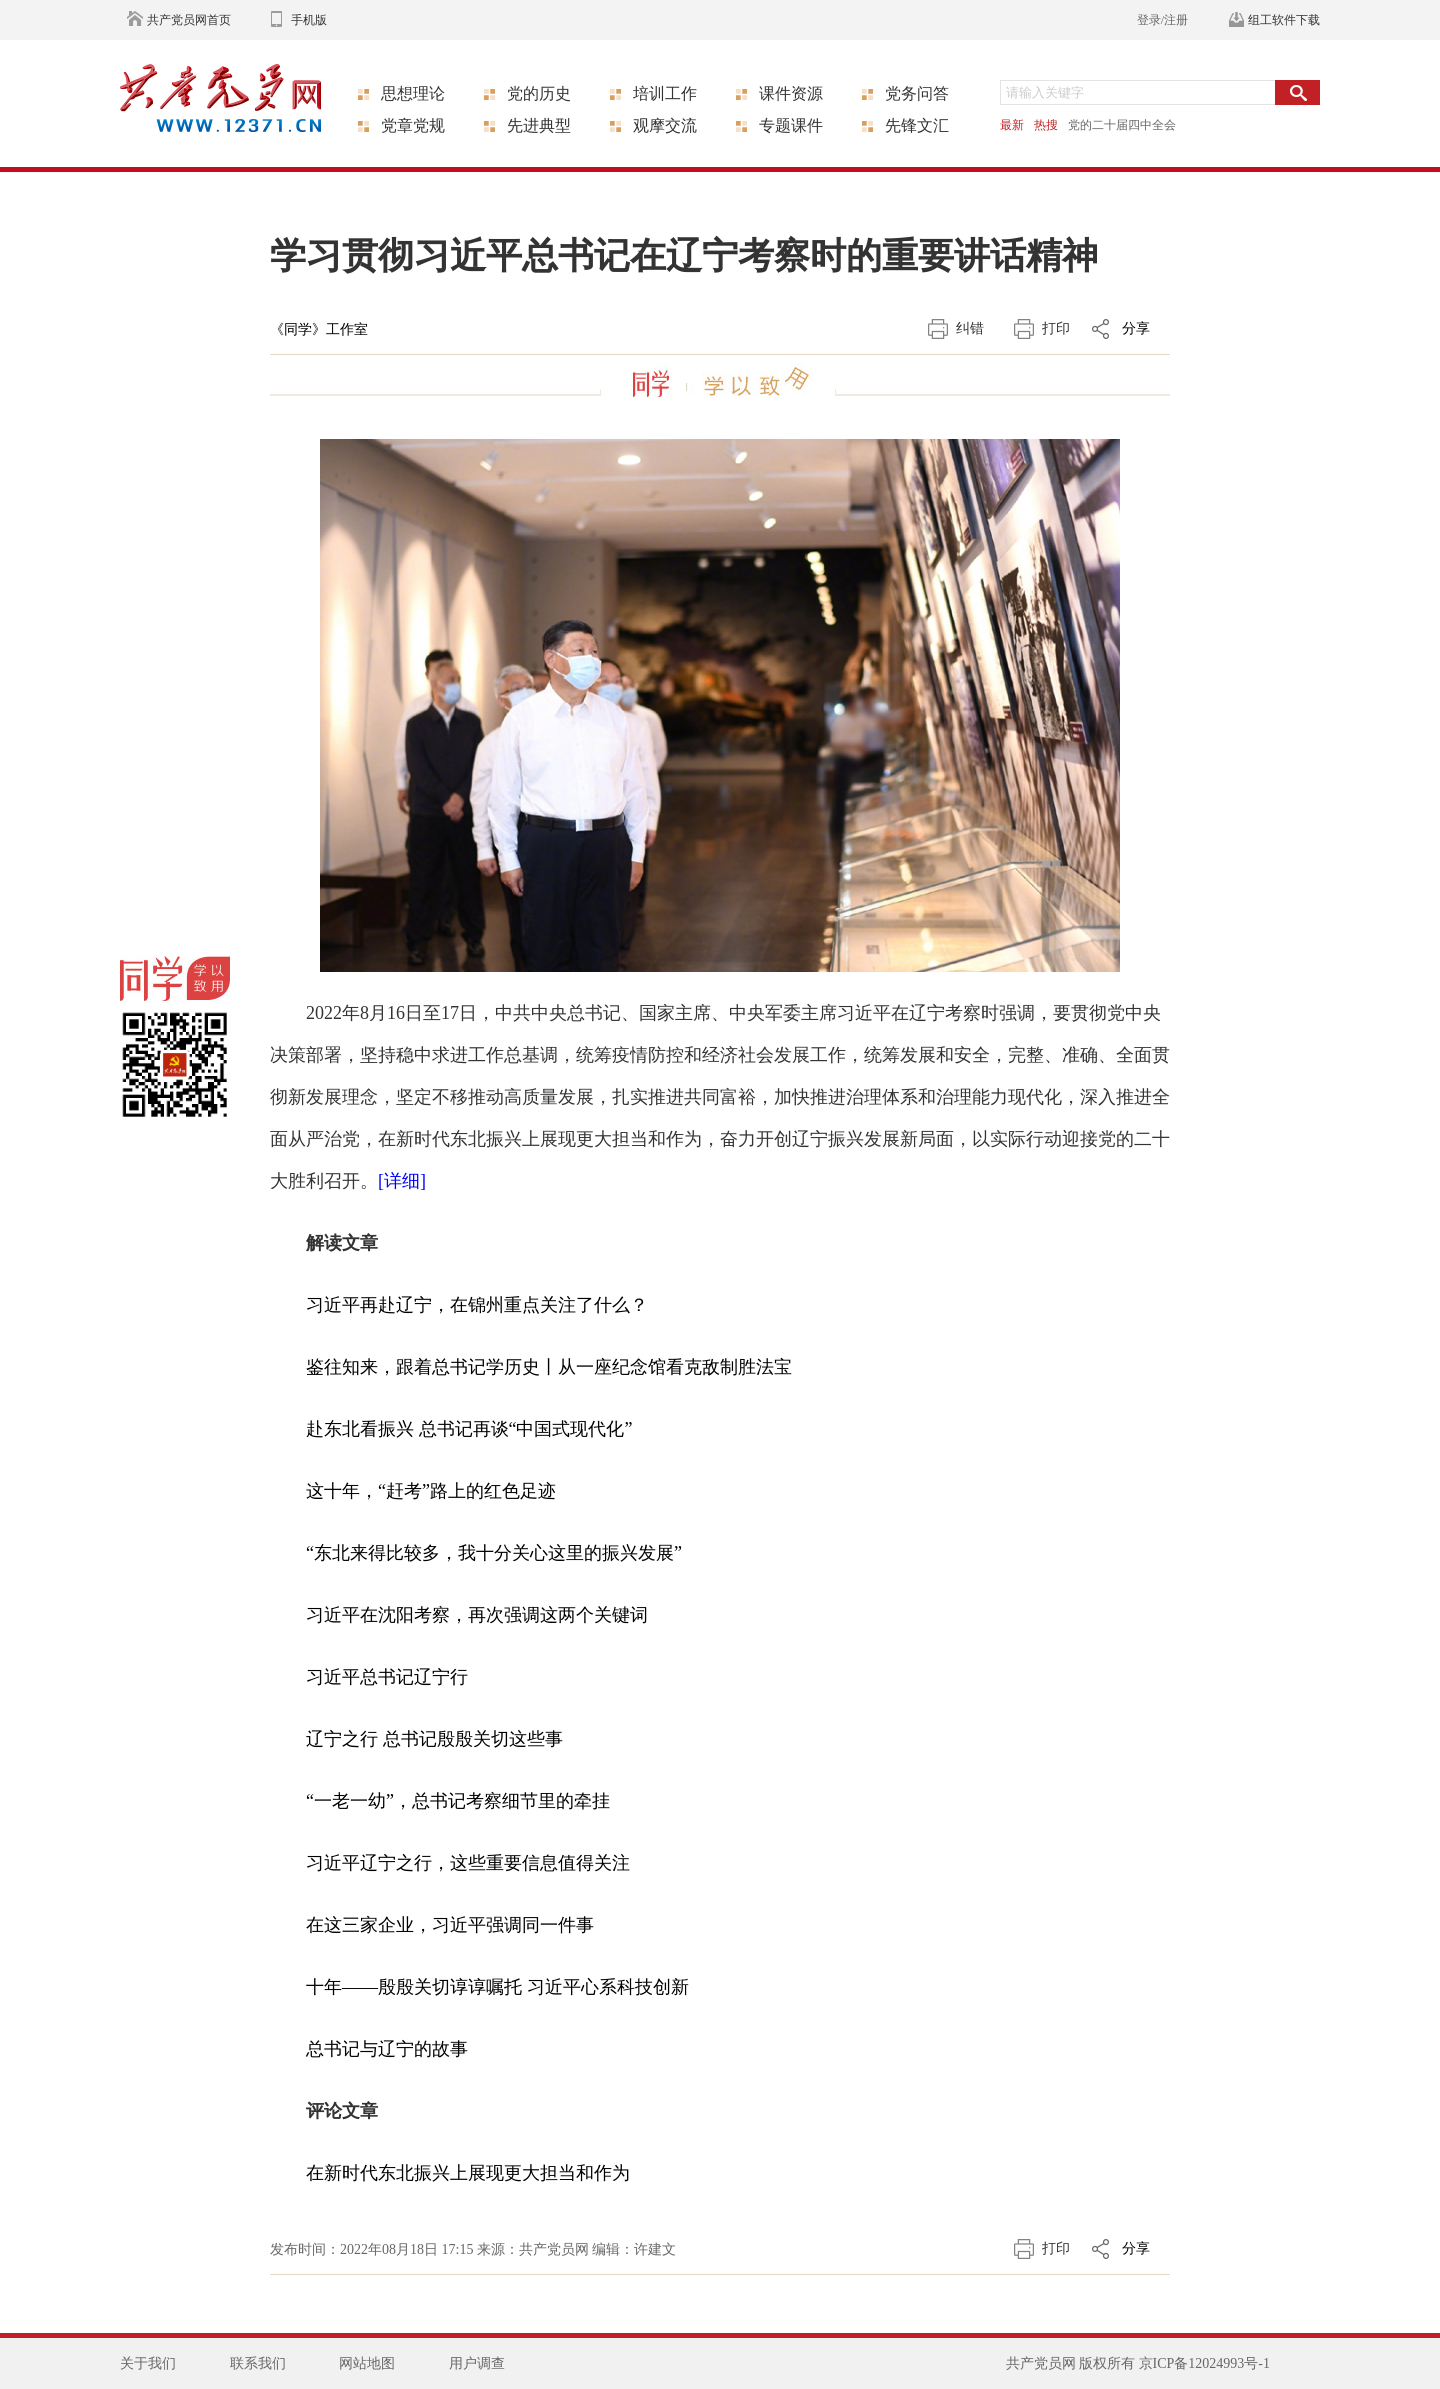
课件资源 (791, 93)
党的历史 (539, 93)
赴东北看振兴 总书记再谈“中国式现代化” (469, 1429)
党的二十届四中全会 (1122, 125)
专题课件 (791, 125)
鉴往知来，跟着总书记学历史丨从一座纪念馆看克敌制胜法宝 (549, 1367)
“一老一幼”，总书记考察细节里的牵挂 (458, 1801)
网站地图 (367, 2363)
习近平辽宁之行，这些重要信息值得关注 (468, 1863)
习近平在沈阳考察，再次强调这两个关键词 (477, 1615)
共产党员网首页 (189, 20)
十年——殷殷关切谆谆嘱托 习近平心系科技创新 (497, 1987)
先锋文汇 (917, 125)
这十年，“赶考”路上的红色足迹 (431, 1491)
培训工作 (665, 93)
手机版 (309, 20)
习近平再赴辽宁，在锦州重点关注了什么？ (477, 1305)
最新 (1012, 125)
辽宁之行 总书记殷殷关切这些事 (434, 1739)
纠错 (970, 328)
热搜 (1046, 125)
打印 (1056, 328)
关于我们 (148, 2363)
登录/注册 (1162, 20)
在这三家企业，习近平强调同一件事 (450, 1925)
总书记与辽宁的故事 (387, 2049)
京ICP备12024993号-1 (1204, 2363)
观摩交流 (665, 125)
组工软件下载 (1284, 20)
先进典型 (539, 125)
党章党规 (413, 125)
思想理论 (413, 93)
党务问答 (917, 93)
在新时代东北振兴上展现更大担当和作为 (468, 2173)
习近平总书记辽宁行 (387, 1677)
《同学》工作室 (319, 329)
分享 (1136, 328)
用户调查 (477, 2363)
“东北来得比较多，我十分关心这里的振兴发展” (494, 1553)
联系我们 (258, 2363)
